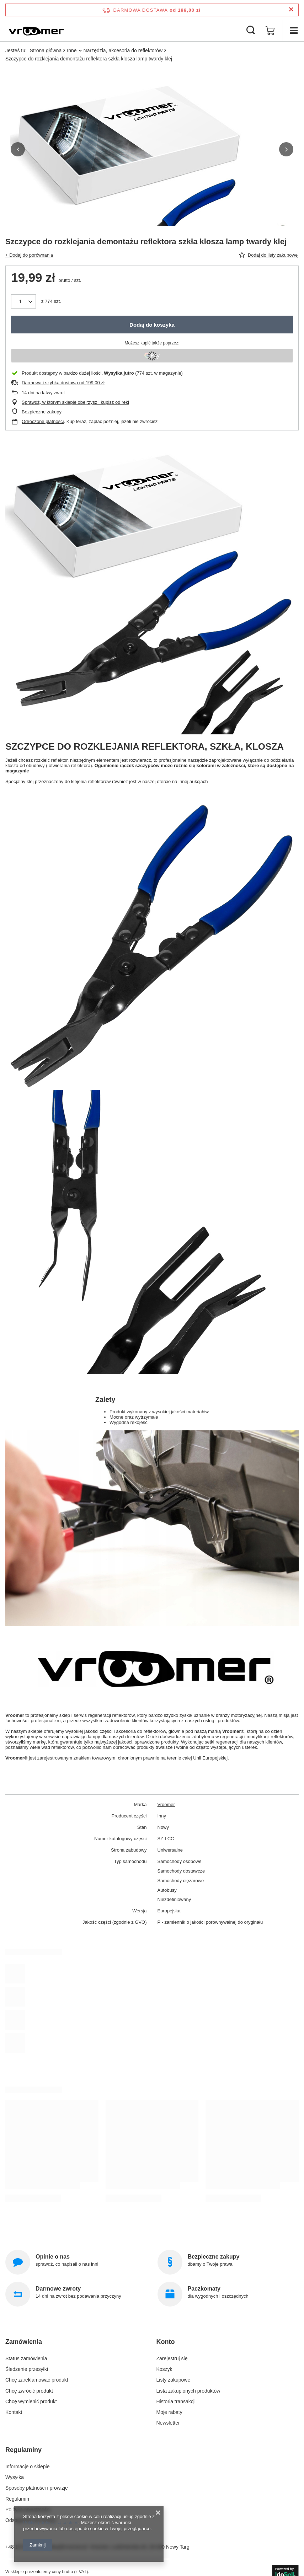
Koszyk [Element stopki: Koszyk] (164, 2369)
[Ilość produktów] (23, 301)
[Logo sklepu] (36, 30)
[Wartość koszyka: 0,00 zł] (270, 30)
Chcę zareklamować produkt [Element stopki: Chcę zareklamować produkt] (36, 2380)
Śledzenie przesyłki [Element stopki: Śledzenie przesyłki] (26, 2369)
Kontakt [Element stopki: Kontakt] (13, 2412)
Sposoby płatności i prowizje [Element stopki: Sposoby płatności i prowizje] (36, 2488)
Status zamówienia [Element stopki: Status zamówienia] (26, 2358)
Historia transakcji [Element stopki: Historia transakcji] (176, 2401)
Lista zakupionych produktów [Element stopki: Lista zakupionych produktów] (188, 2391)
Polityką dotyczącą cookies (50, 2522)
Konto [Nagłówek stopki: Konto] (165, 2341)
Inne (71, 50)
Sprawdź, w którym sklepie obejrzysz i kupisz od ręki (75, 402)
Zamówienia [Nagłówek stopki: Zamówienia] (23, 2341)
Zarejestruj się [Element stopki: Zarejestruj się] (172, 2358)
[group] (152, 215)
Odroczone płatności (43, 421)
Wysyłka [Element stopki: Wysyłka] (14, 2477)
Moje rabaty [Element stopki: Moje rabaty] (169, 2412)
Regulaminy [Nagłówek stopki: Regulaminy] (23, 2449)
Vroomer (166, 1804)
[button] (18, 149)
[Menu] (293, 30)
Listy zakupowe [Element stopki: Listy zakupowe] (173, 2380)
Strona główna (46, 50)
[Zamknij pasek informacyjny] (291, 10)
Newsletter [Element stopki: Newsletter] (168, 2423)
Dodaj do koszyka (152, 325)
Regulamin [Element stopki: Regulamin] (17, 2499)
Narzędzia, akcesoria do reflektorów (123, 50)
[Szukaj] (251, 30)
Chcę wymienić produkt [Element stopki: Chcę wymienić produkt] (31, 2401)
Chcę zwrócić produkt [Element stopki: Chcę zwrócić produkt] (29, 2391)
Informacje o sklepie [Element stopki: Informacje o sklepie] (27, 2466)
